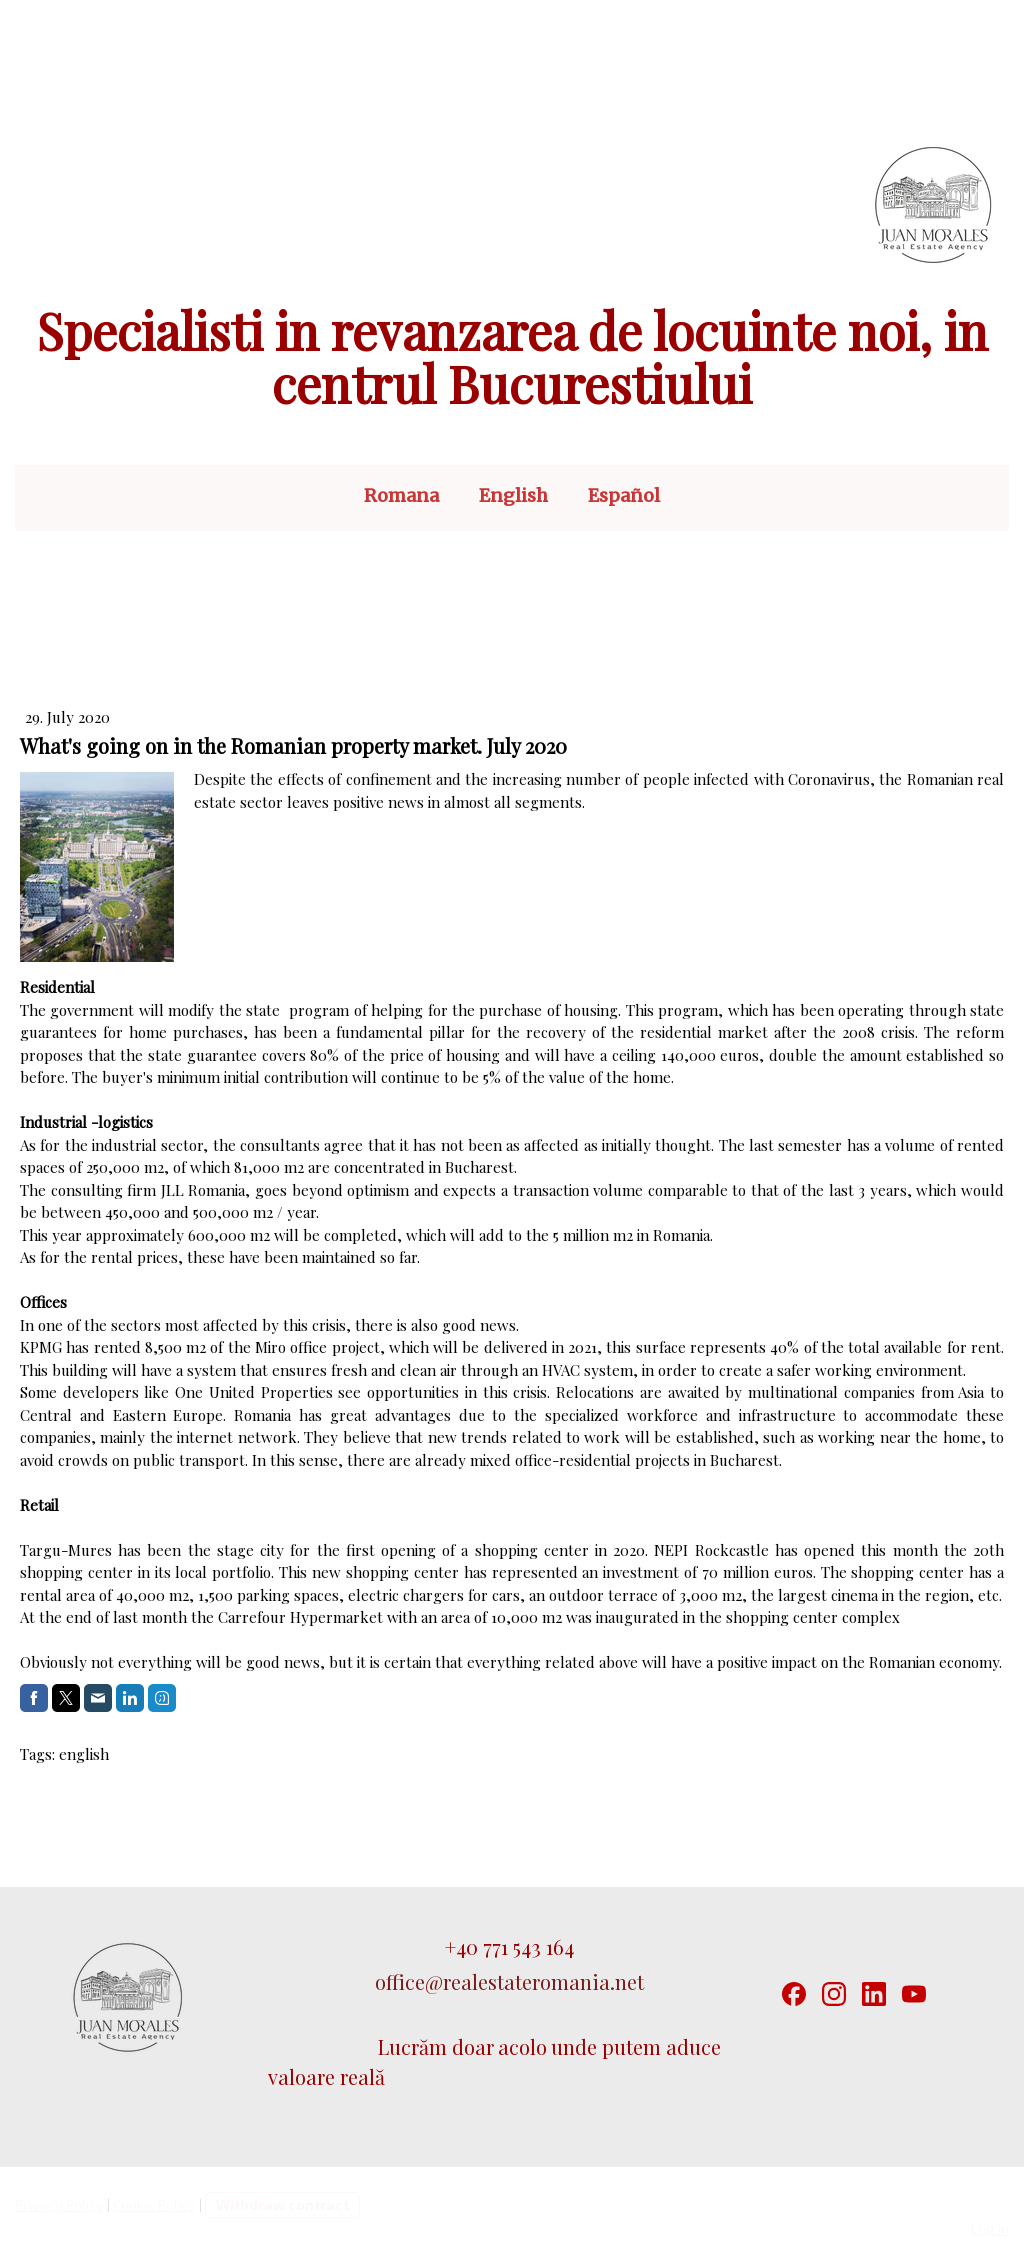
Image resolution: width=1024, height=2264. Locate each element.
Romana (401, 495)
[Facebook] (794, 1994)
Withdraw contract (282, 2204)
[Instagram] (834, 1994)
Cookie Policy (154, 2204)
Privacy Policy (59, 2204)
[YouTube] (914, 1994)
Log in (990, 2228)
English (513, 495)
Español (624, 495)
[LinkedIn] (874, 1994)
